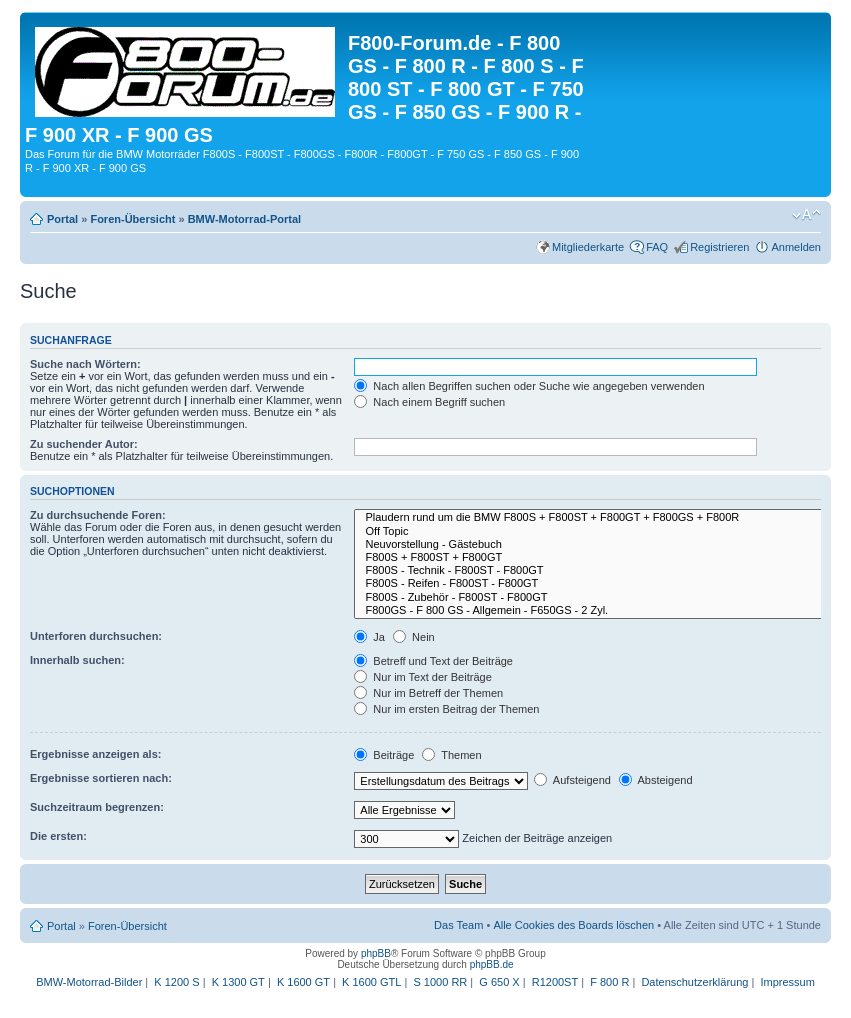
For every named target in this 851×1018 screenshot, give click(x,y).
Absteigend (656, 780)
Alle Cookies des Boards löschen (573, 925)
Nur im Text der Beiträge (422, 677)
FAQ (657, 247)
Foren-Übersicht (132, 219)
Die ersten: (58, 836)
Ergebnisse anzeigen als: (95, 754)
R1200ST (555, 982)
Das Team (458, 925)
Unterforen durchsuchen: (96, 636)
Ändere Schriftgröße (806, 215)
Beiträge (384, 755)
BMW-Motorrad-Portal (244, 219)
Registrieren (719, 247)
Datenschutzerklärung (694, 982)
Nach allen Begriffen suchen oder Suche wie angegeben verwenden (529, 386)
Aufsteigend (572, 780)
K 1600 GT (303, 982)
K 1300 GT (238, 982)
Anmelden (796, 247)
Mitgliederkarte (588, 247)
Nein (414, 637)
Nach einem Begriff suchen (429, 402)
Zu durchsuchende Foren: (98, 515)
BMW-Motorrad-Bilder (89, 982)
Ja (369, 637)
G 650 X (499, 982)
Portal (62, 219)
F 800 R (609, 982)
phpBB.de (492, 964)
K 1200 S (176, 982)
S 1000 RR (440, 982)
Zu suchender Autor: (84, 444)
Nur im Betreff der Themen (428, 693)
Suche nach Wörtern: (85, 364)
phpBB (376, 953)
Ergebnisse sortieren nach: (101, 778)
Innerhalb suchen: (77, 660)
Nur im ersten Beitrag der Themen (446, 709)
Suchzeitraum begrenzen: (97, 807)
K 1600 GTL (371, 982)
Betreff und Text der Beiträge (433, 661)
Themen (451, 755)
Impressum (787, 982)
